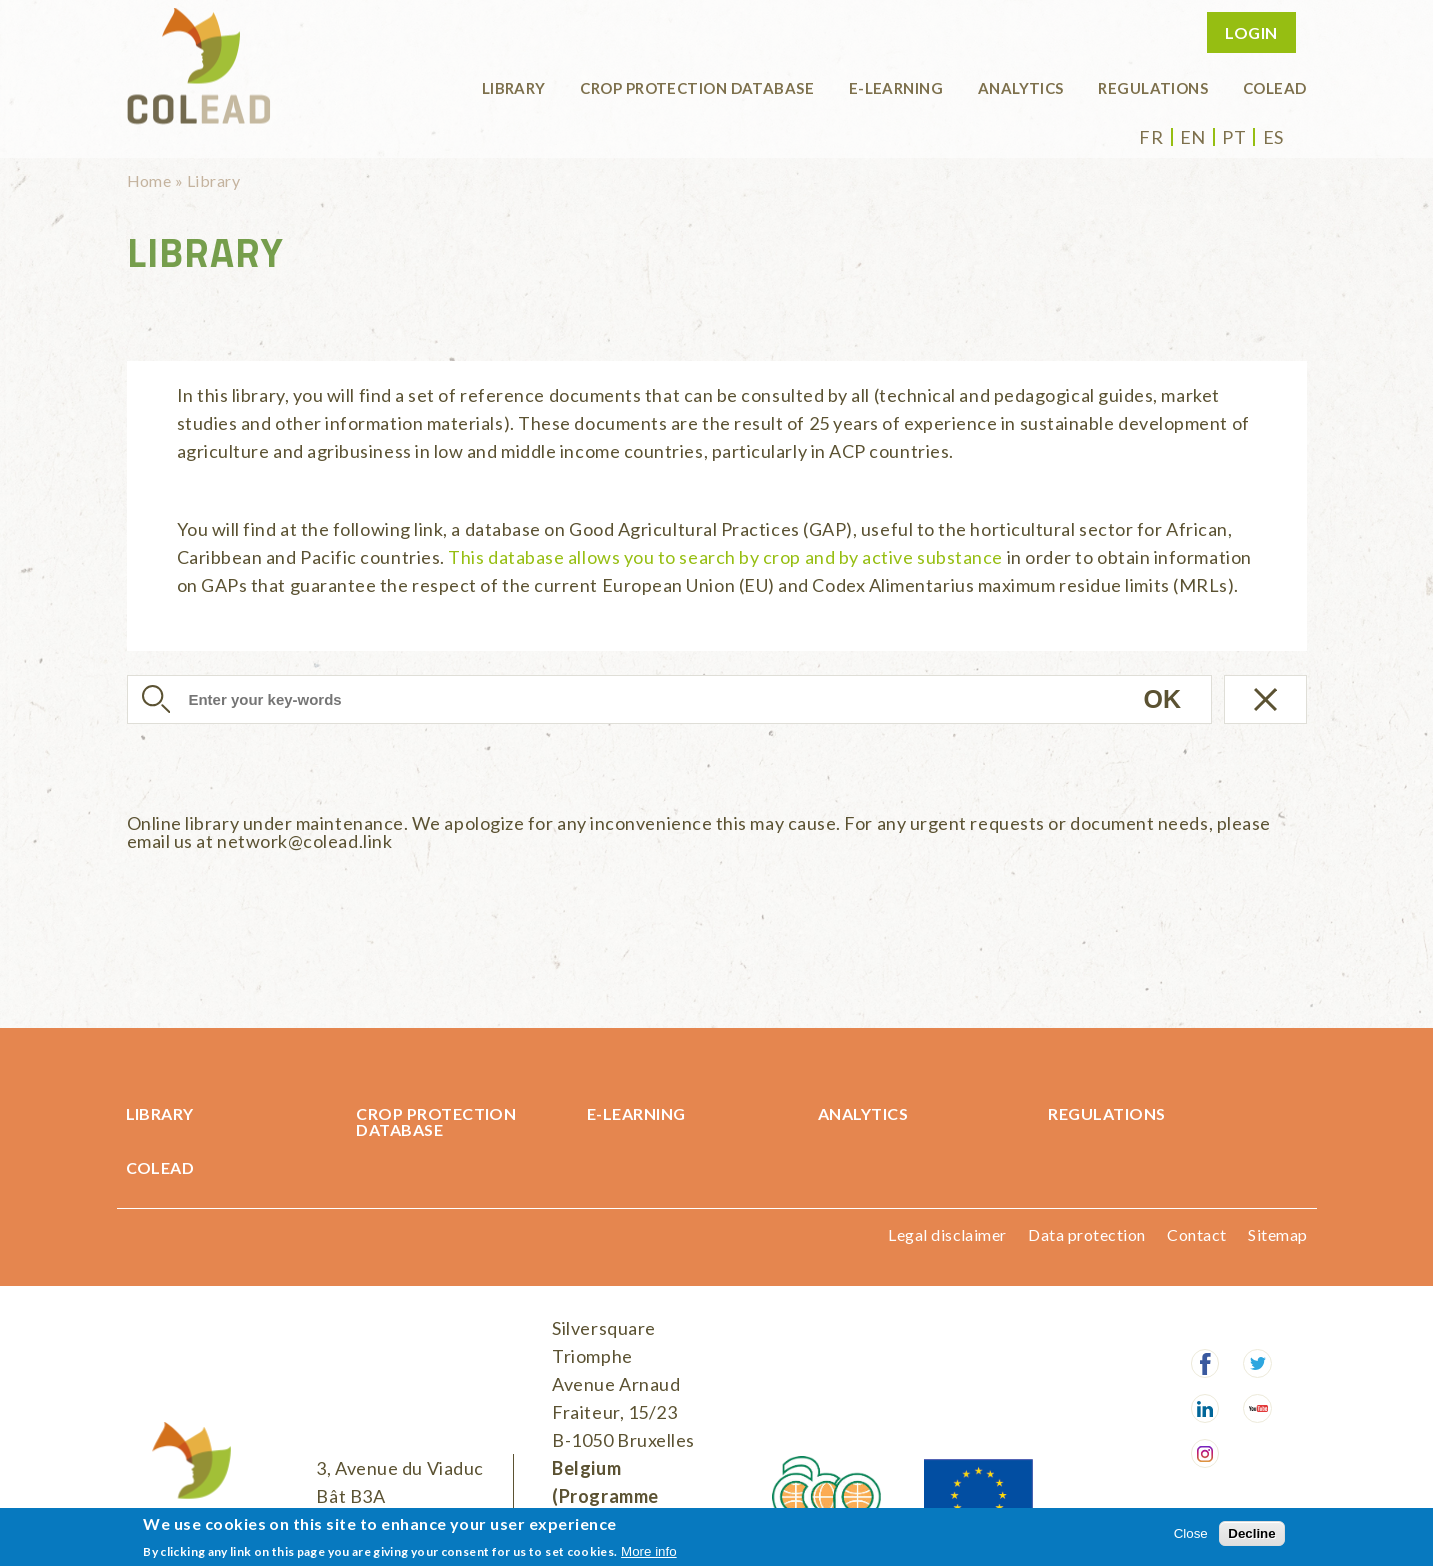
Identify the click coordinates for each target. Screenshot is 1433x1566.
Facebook (1205, 1363)
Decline (1251, 1533)
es (1273, 137)
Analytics (1021, 88)
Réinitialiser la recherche (1265, 699)
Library (514, 88)
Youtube (1257, 1408)
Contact (1196, 1234)
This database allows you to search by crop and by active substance (725, 557)
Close (1191, 1533)
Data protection (1086, 1234)
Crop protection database (697, 88)
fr (1151, 137)
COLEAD (1275, 88)
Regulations (1153, 88)
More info (649, 1551)
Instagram (1205, 1453)
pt (1234, 137)
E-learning (896, 88)
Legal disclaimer (947, 1234)
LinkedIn (1205, 1408)
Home (149, 180)
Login (1251, 32)
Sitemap (1277, 1234)
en (1193, 137)
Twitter (1257, 1363)
